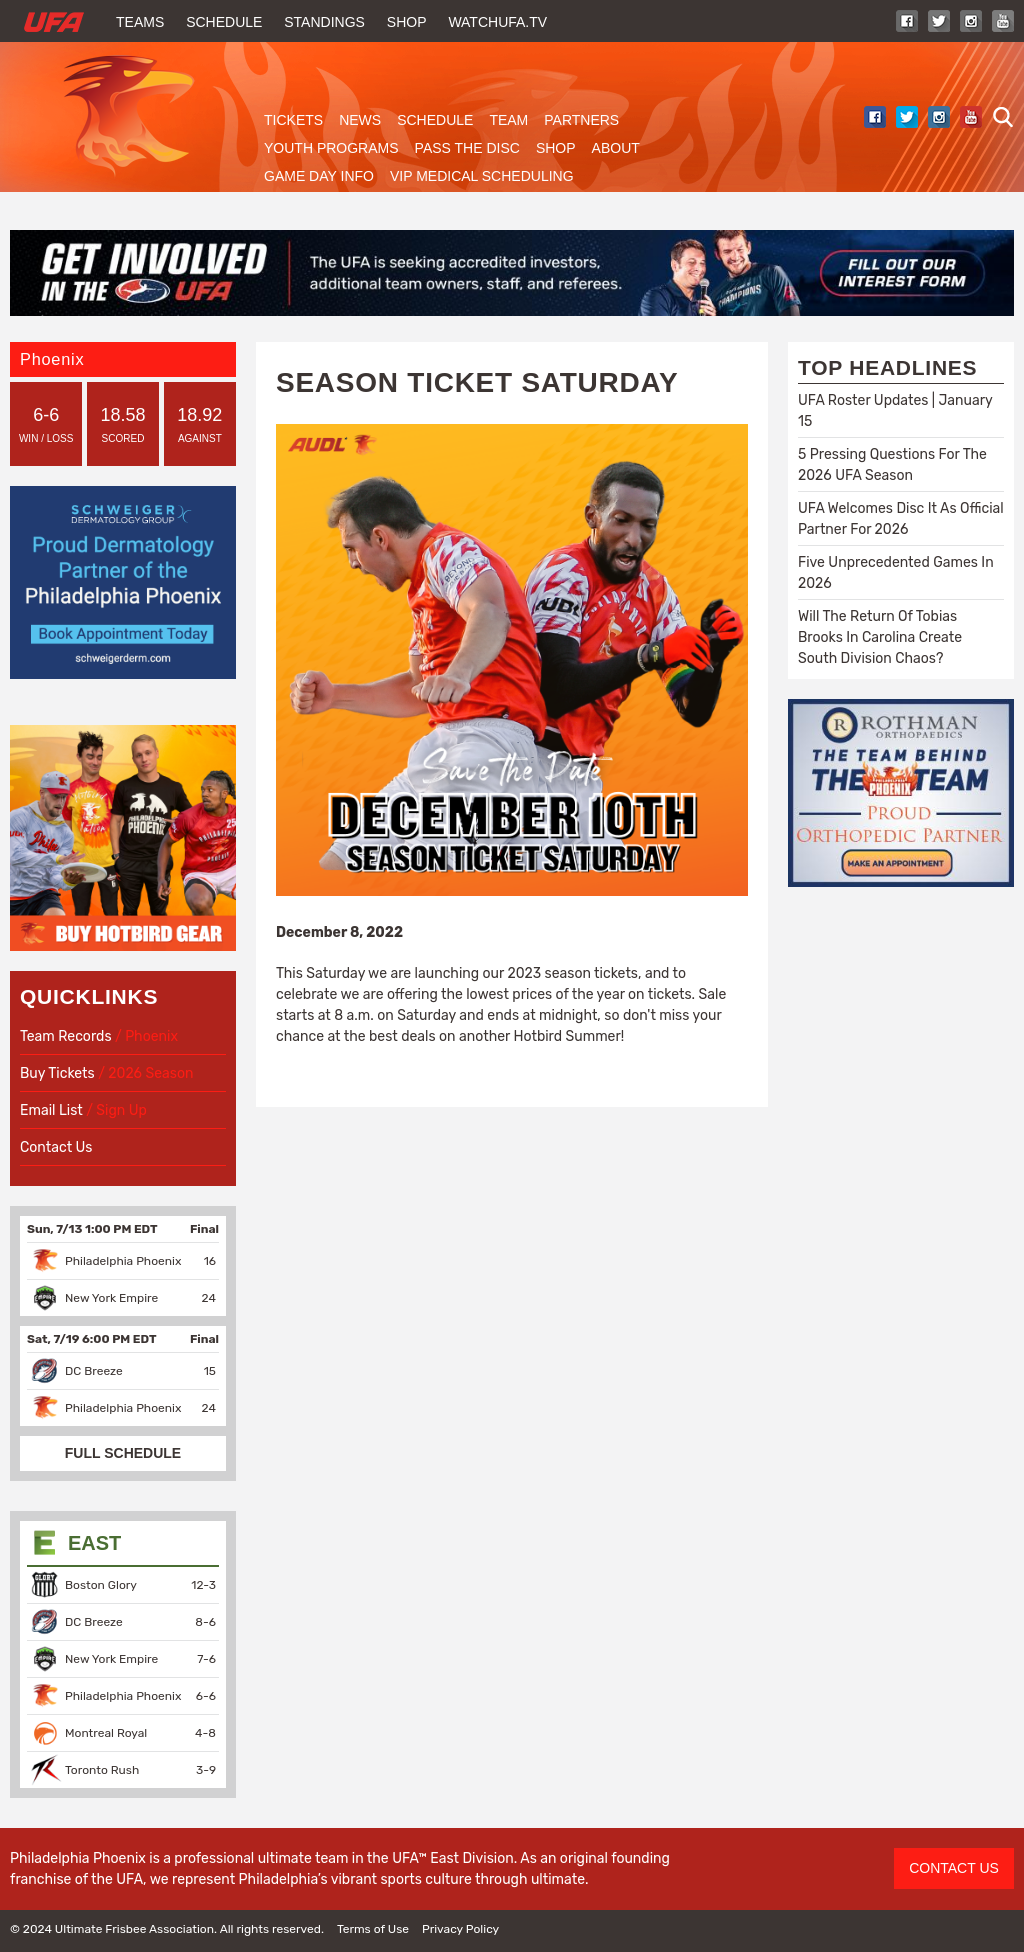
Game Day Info (319, 176)
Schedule (224, 22)
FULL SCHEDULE (123, 1453)
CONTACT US (954, 1868)
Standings (324, 22)
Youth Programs (331, 148)
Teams (140, 22)
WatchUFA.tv (497, 22)
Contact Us (56, 1147)
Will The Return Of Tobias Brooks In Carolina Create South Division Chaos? (880, 637)
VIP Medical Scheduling (482, 176)
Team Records (67, 1036)
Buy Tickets (57, 1073)
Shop (407, 22)
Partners (581, 120)
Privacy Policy (460, 1929)
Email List (51, 1110)
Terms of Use (373, 1929)
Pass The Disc (467, 148)
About (616, 148)
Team (508, 120)
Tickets (293, 120)
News (360, 120)
